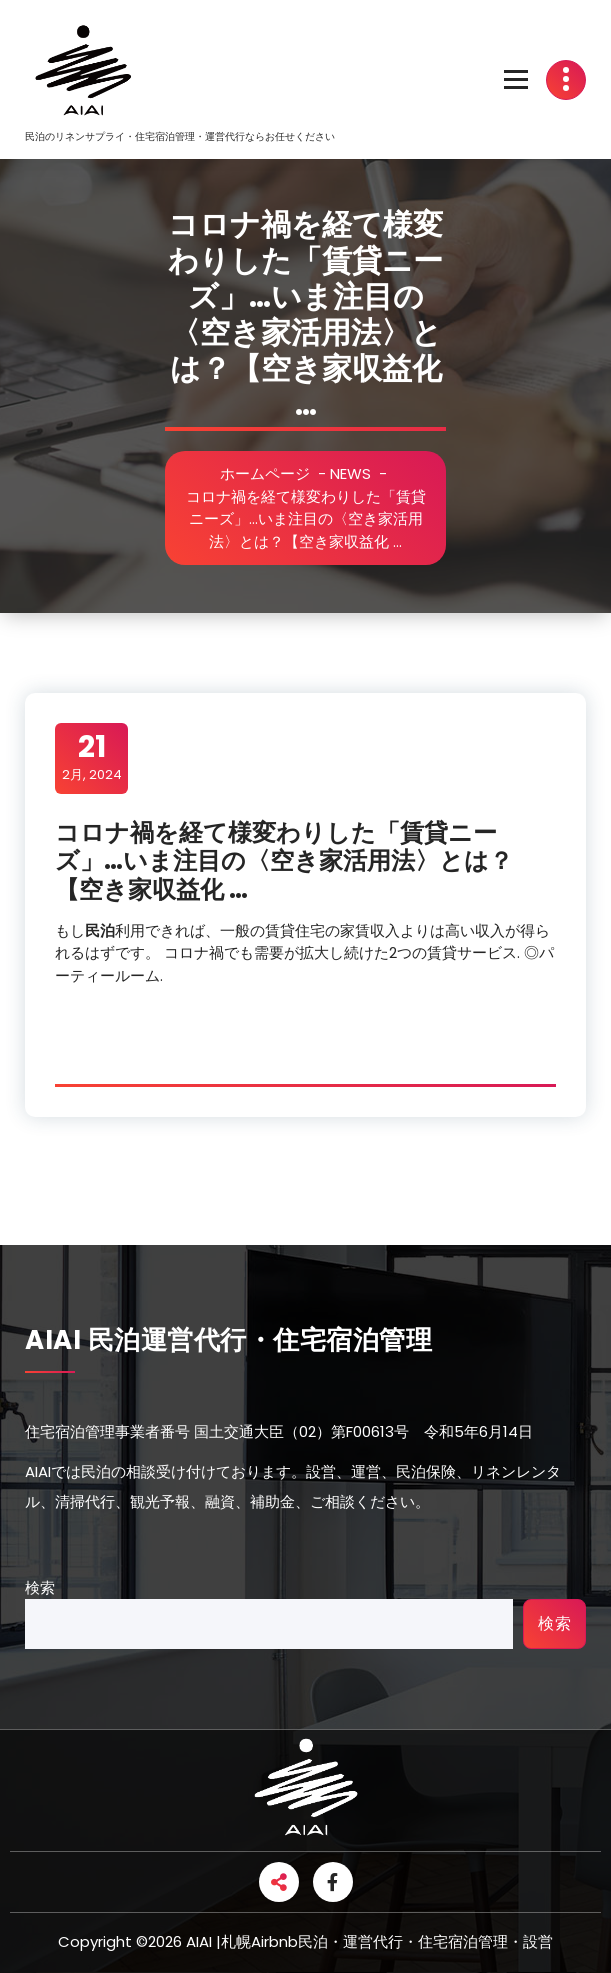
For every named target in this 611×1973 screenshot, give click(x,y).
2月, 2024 (92, 757)
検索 (40, 1587)
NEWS (367, 473)
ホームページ (282, 473)
